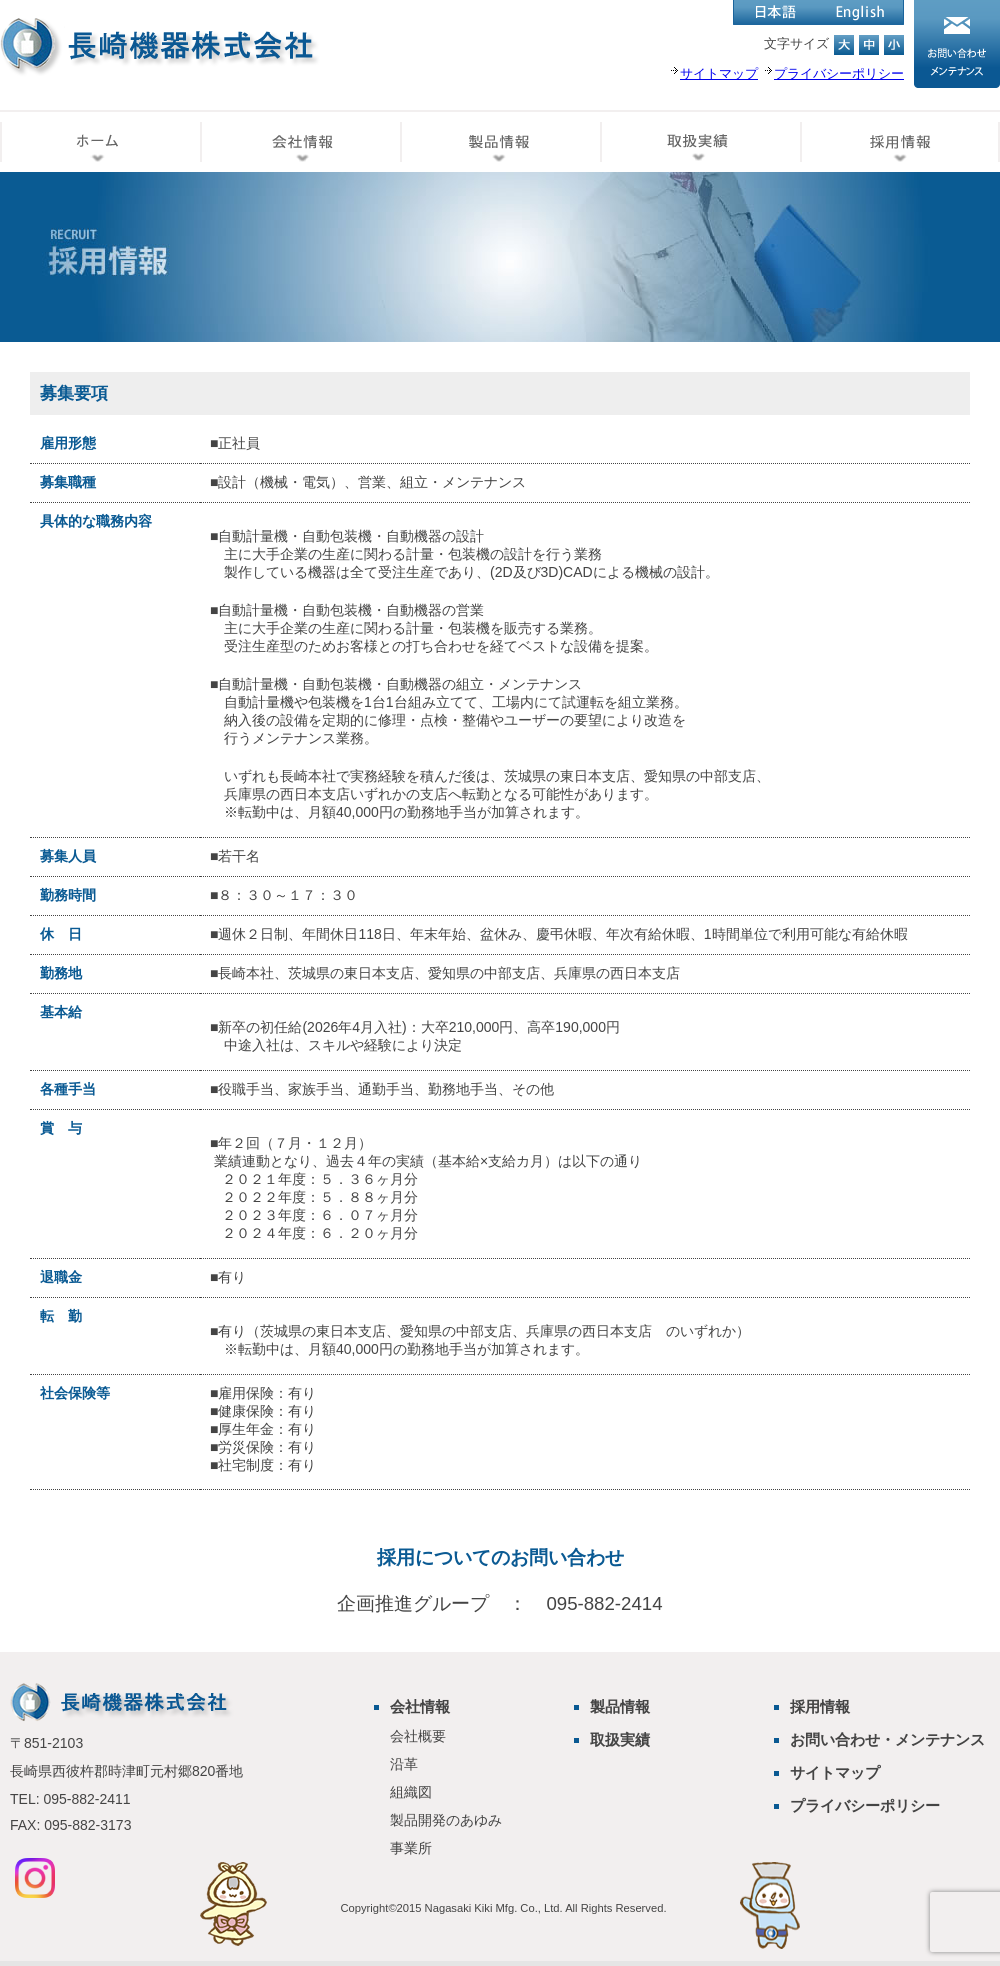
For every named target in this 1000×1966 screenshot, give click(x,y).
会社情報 (300, 141)
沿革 (404, 1764)
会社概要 (418, 1736)
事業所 (411, 1848)
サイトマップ (835, 1772)
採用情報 (900, 141)
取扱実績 (700, 141)
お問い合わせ (957, 44)
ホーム (100, 141)
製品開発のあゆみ (446, 1820)
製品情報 (500, 141)
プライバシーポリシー (865, 1805)
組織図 (411, 1792)
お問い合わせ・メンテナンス (887, 1739)
